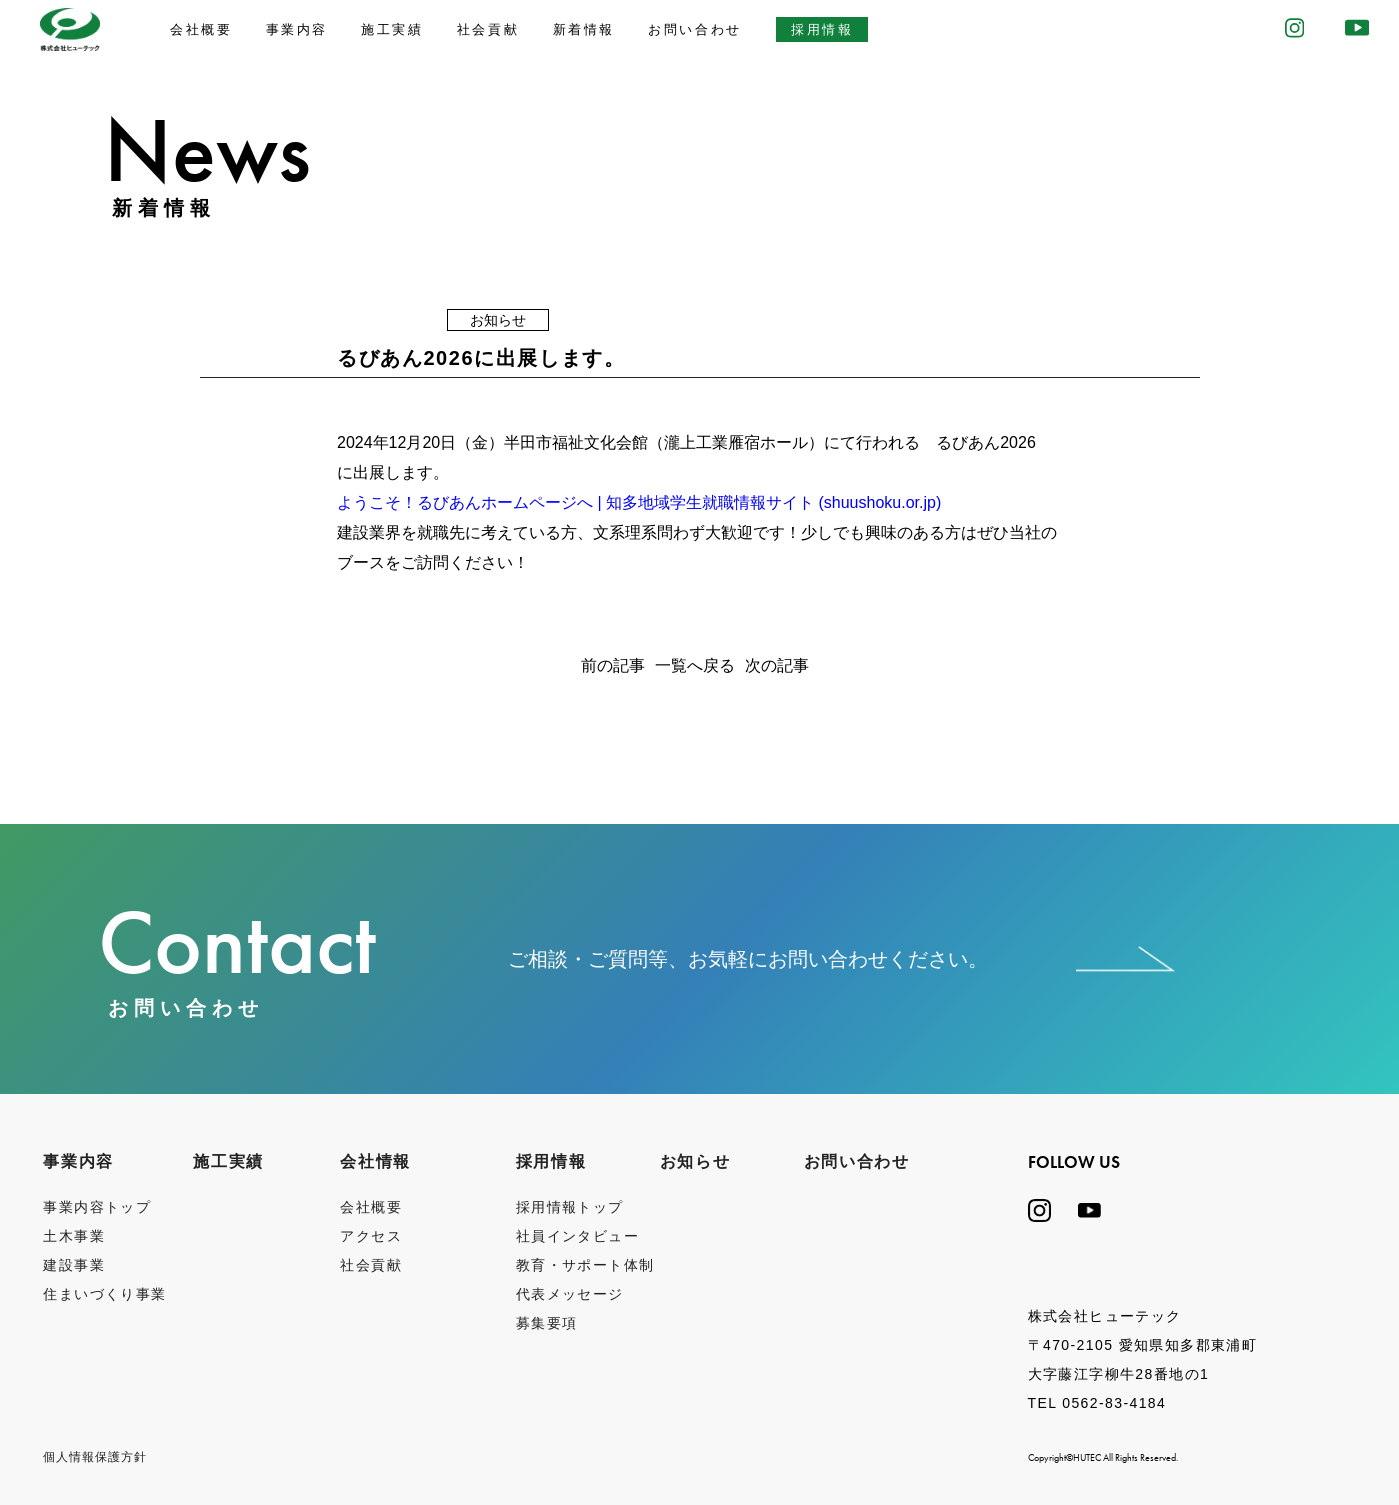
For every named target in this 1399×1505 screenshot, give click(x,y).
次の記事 (777, 666)
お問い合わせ (695, 29)
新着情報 (584, 29)
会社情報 (375, 1162)
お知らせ (695, 1162)
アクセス (371, 1236)
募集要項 (547, 1323)
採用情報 (822, 29)
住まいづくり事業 (104, 1294)
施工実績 (392, 29)
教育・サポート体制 (585, 1265)
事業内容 (297, 29)
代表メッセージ (570, 1294)
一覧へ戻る (695, 666)
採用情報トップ (570, 1207)
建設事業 (74, 1265)
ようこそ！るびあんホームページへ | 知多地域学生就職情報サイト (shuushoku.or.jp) (639, 502)
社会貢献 (488, 29)
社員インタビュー (577, 1236)
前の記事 (613, 666)
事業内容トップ (97, 1207)
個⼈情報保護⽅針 (95, 1457)
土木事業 (74, 1236)
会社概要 (201, 29)
